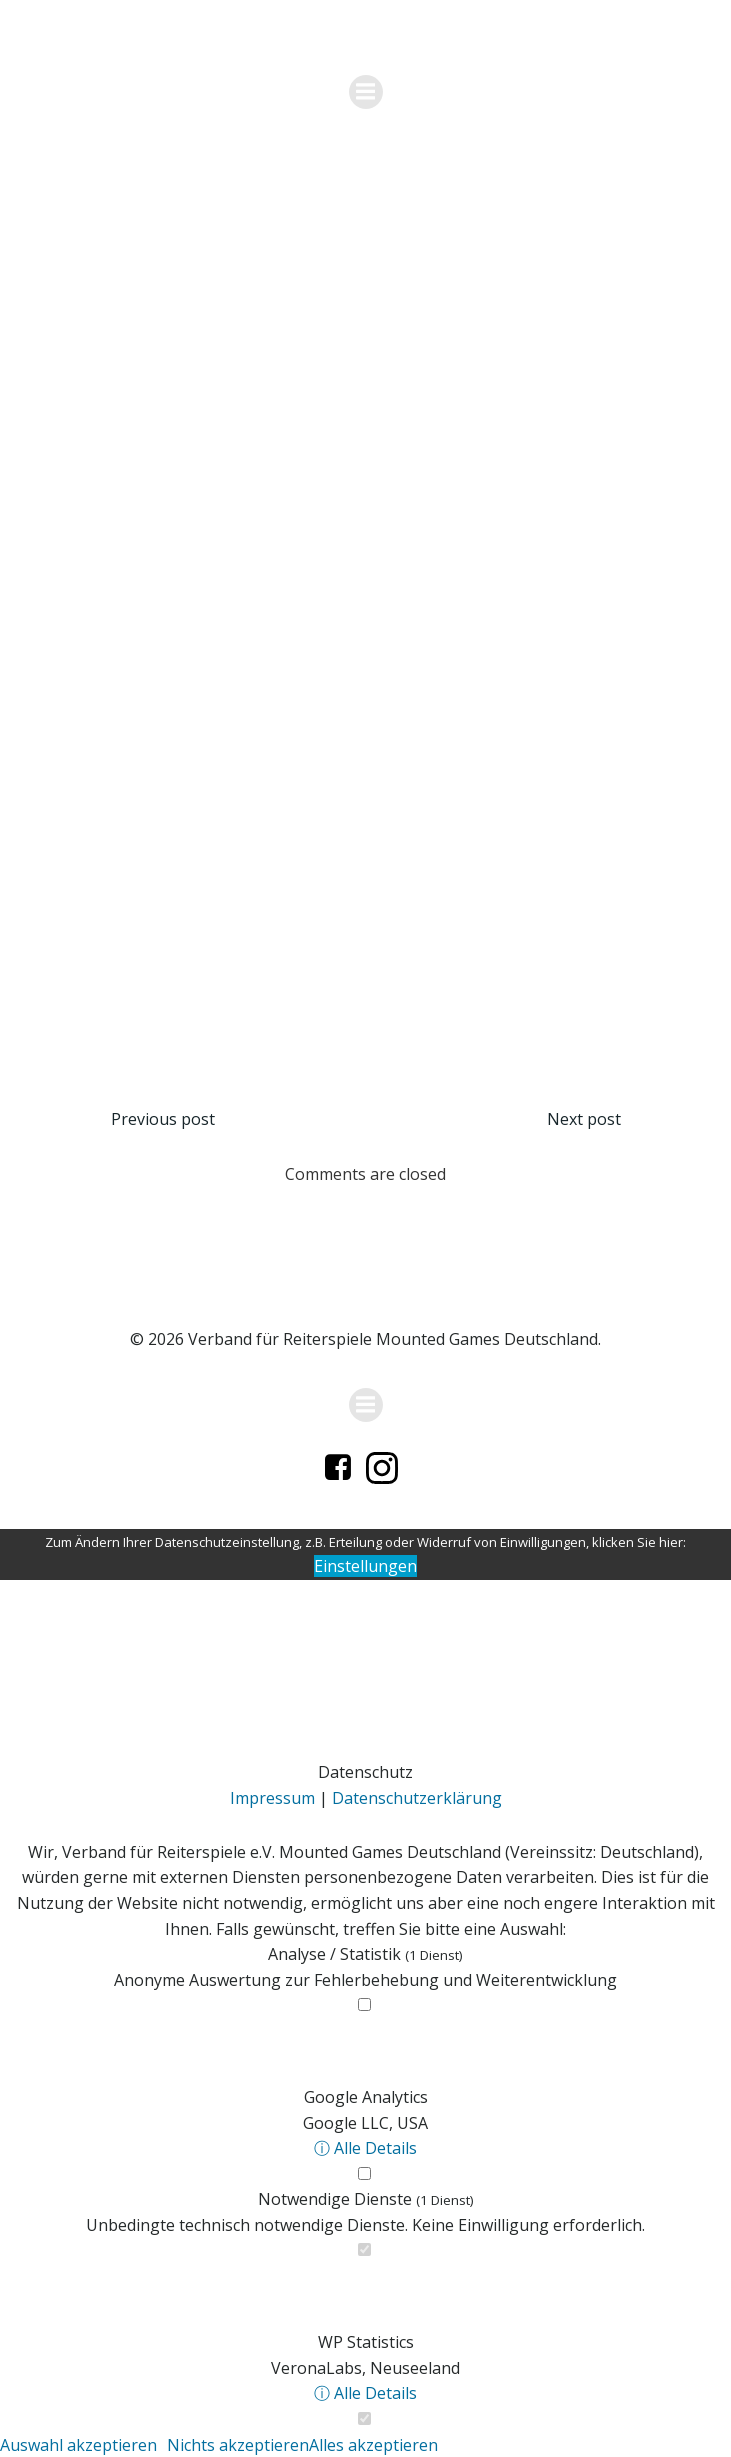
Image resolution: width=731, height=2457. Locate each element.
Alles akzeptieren (373, 2445)
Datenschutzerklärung (417, 1798)
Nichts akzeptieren (238, 2445)
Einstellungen (365, 1566)
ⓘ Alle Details (365, 2148)
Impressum (272, 1798)
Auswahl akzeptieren (78, 2445)
